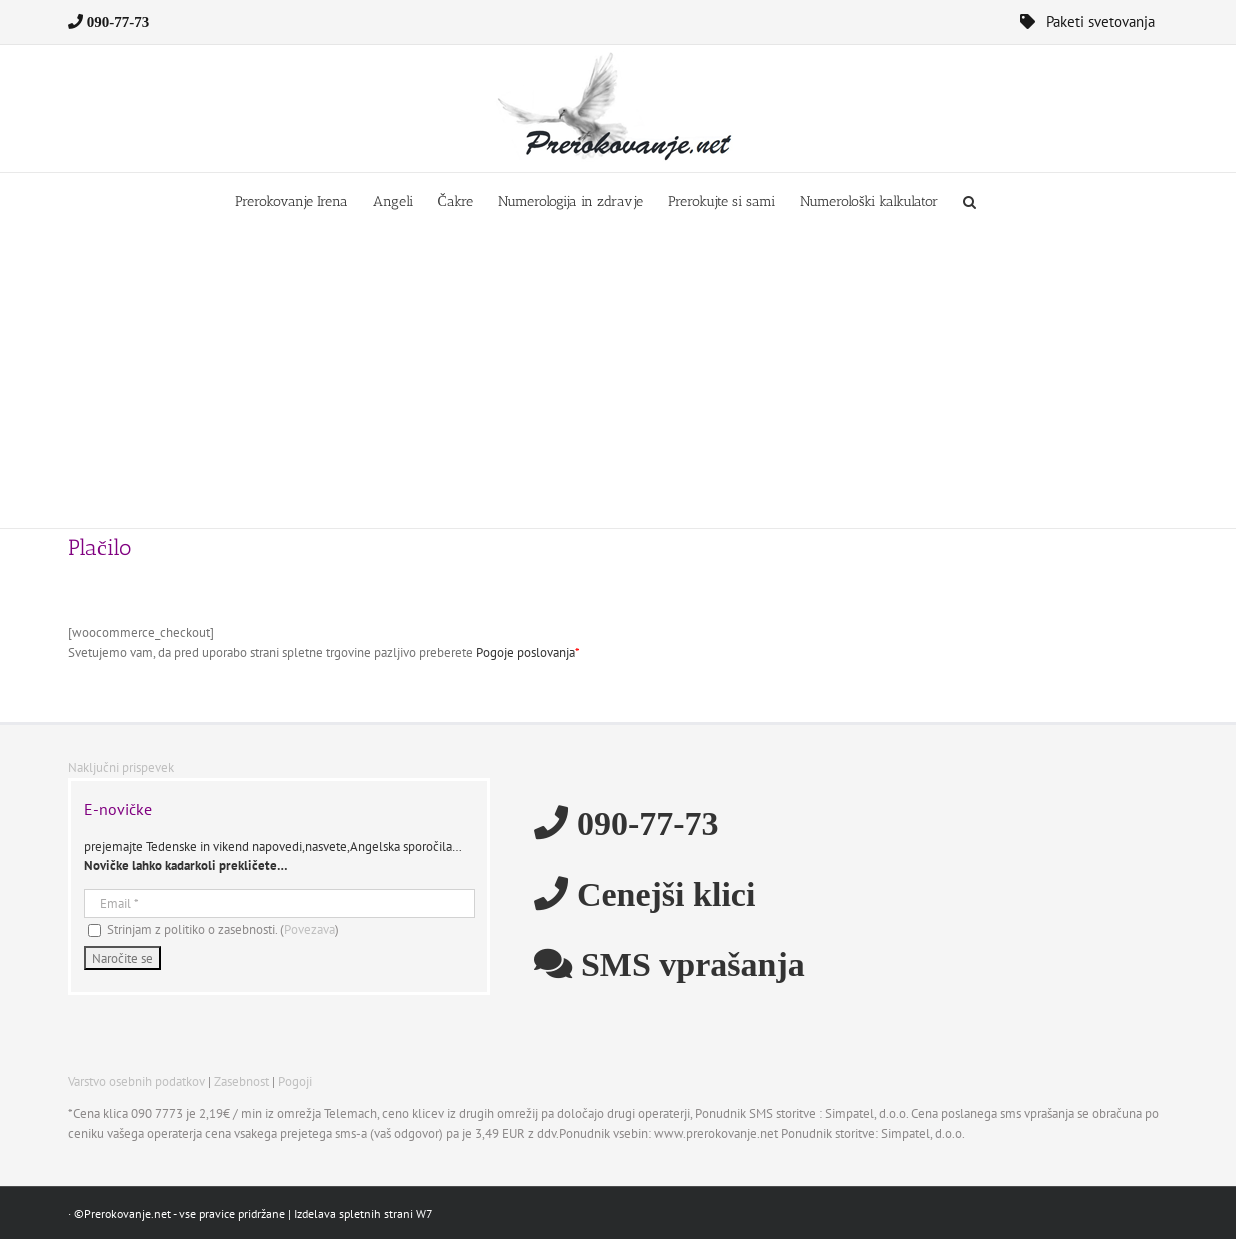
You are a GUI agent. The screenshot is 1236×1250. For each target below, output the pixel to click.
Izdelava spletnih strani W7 (363, 1213)
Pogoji (295, 1081)
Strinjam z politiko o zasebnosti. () (213, 929)
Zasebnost (241, 1081)
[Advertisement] (618, 378)
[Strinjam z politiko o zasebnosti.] (94, 930)
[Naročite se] (122, 958)
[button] (969, 200)
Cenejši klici (661, 893)
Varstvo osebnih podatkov (136, 1081)
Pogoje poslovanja (525, 652)
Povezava (309, 929)
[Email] (279, 903)
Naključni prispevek (121, 767)
